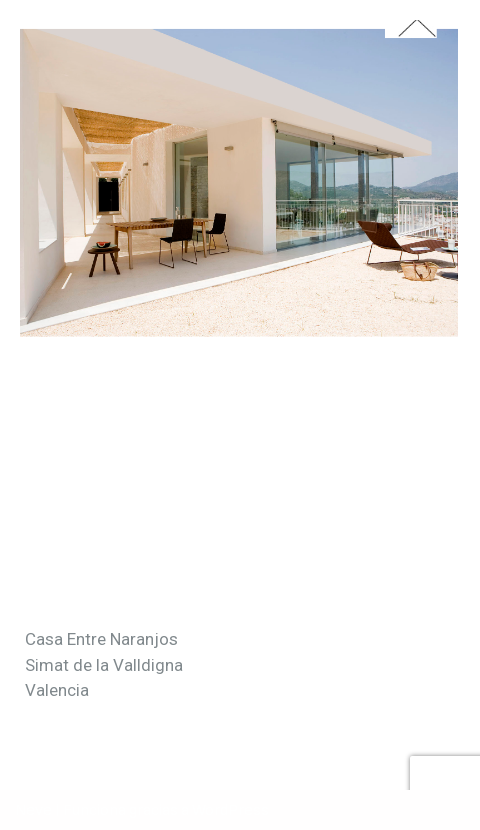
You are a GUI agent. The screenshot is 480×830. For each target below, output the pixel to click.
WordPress (230, 810)
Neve (33, 810)
